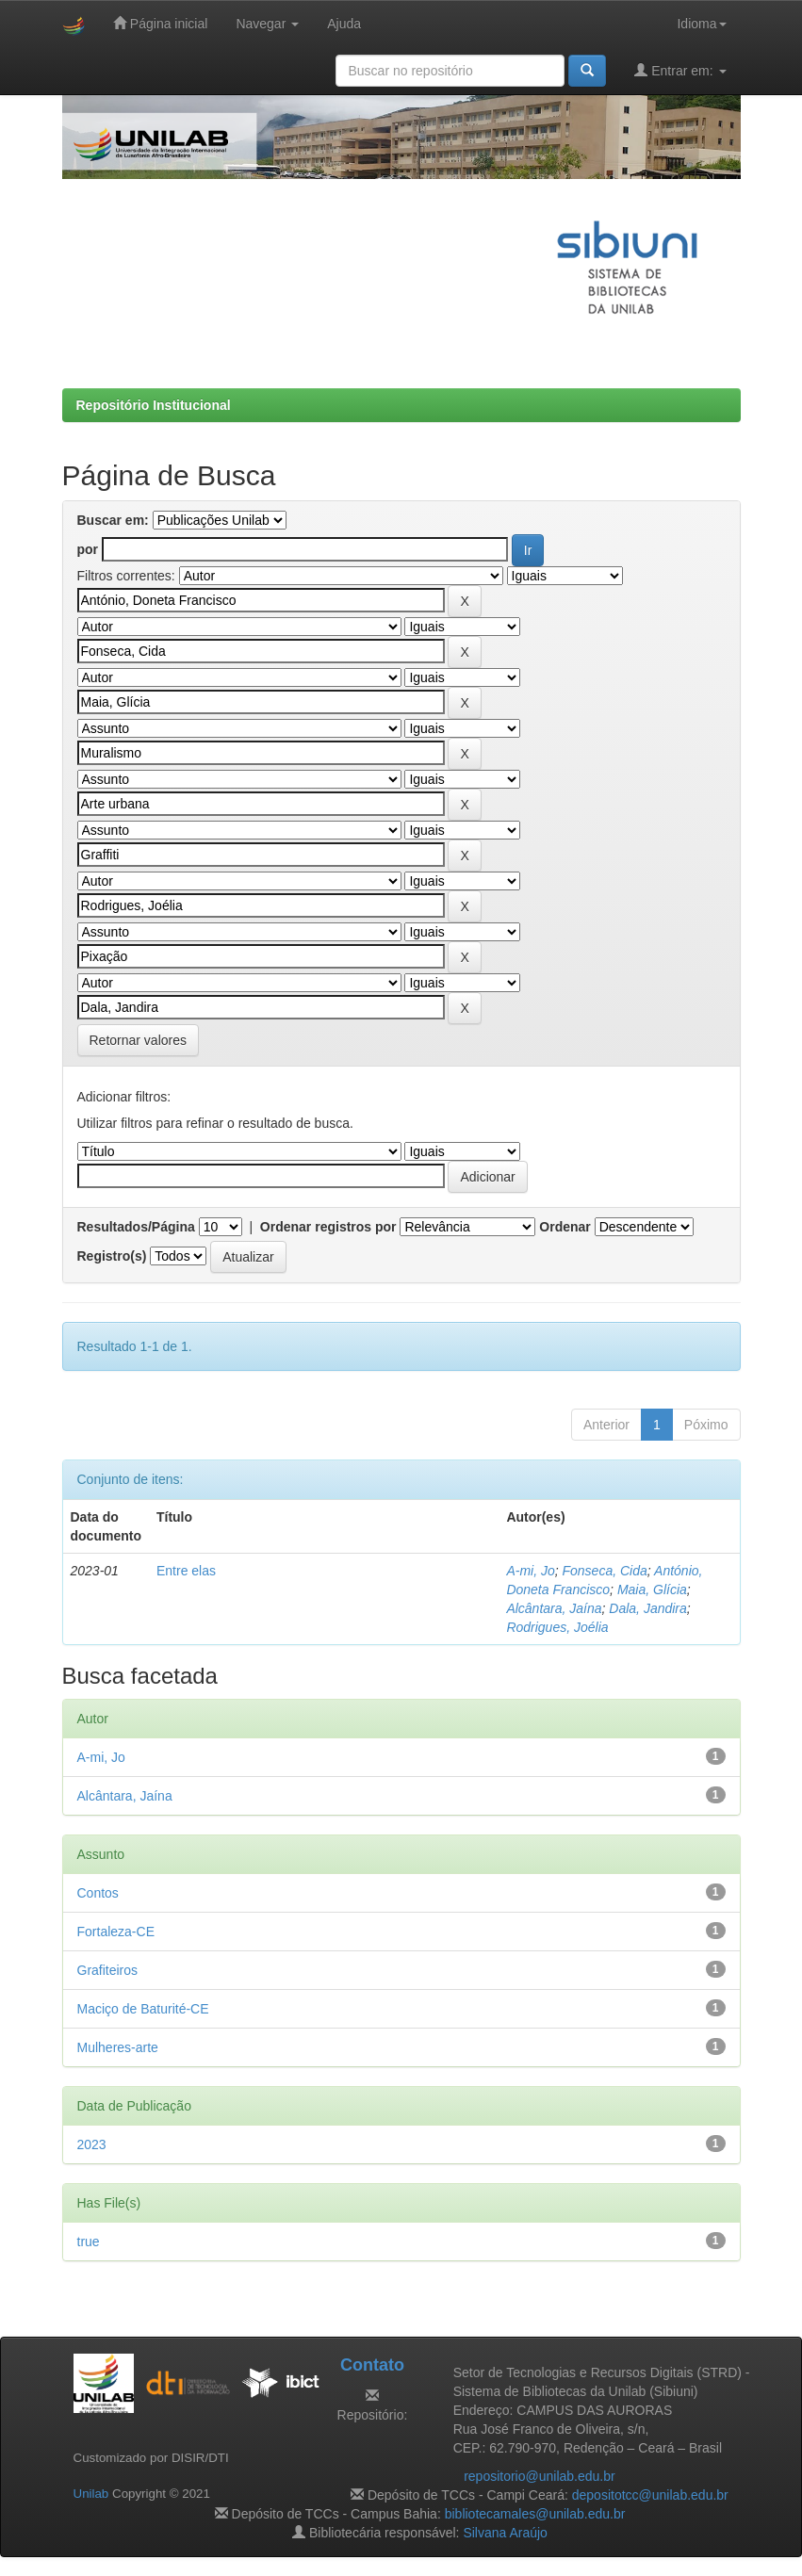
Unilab (91, 2493)
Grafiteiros (108, 1970)
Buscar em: (113, 520)
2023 (91, 2144)
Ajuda (344, 23)
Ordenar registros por (328, 1226)
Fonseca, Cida (605, 1570)
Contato (372, 2365)
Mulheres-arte (117, 2047)
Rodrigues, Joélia (557, 1627)
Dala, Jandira (648, 1608)
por (88, 549)
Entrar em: (680, 70)
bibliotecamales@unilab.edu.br (535, 2513)
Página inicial (160, 23)
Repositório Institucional (153, 405)
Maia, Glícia (652, 1589)
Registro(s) (112, 1256)
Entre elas (186, 1570)
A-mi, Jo (530, 1570)
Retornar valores (139, 1040)
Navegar (267, 23)
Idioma (701, 23)
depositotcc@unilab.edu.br (650, 2495)
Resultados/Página (136, 1226)
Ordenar (564, 1226)
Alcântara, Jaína (553, 1608)
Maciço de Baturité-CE (143, 2008)
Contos (98, 1892)
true (88, 2241)
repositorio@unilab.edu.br (539, 2476)
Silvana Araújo (505, 2532)
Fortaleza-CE (116, 1931)
